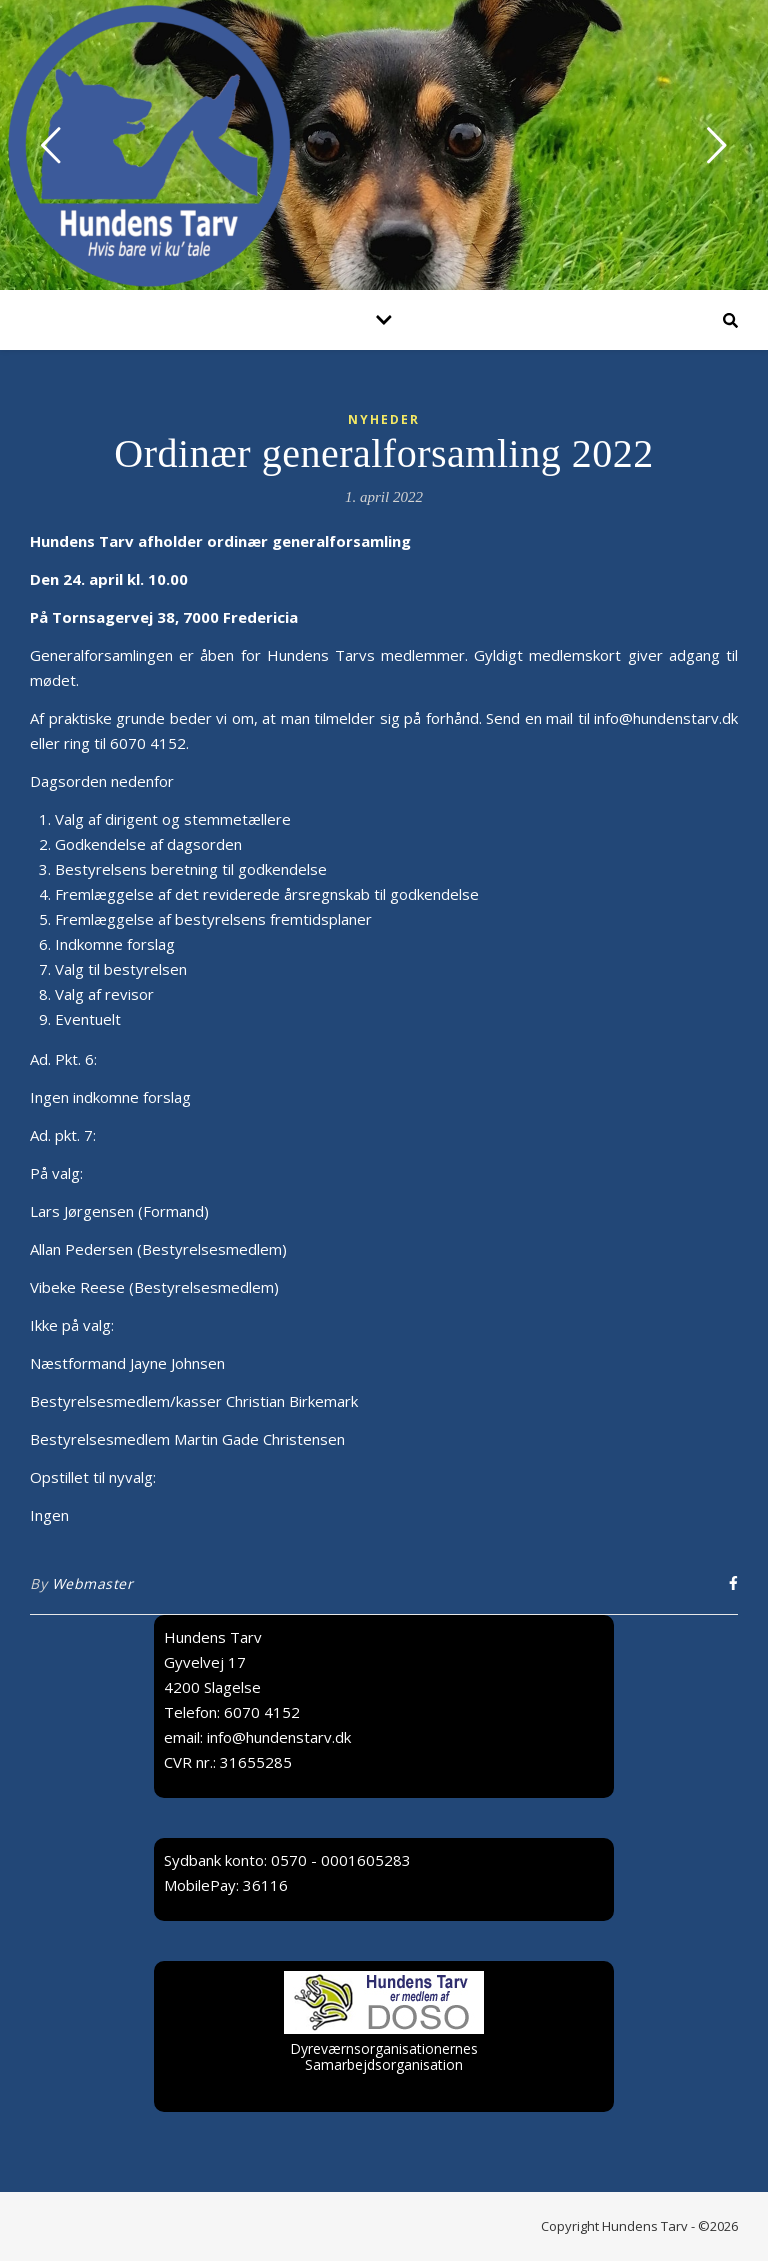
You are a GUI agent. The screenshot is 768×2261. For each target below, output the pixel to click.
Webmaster (93, 1583)
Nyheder (384, 419)
